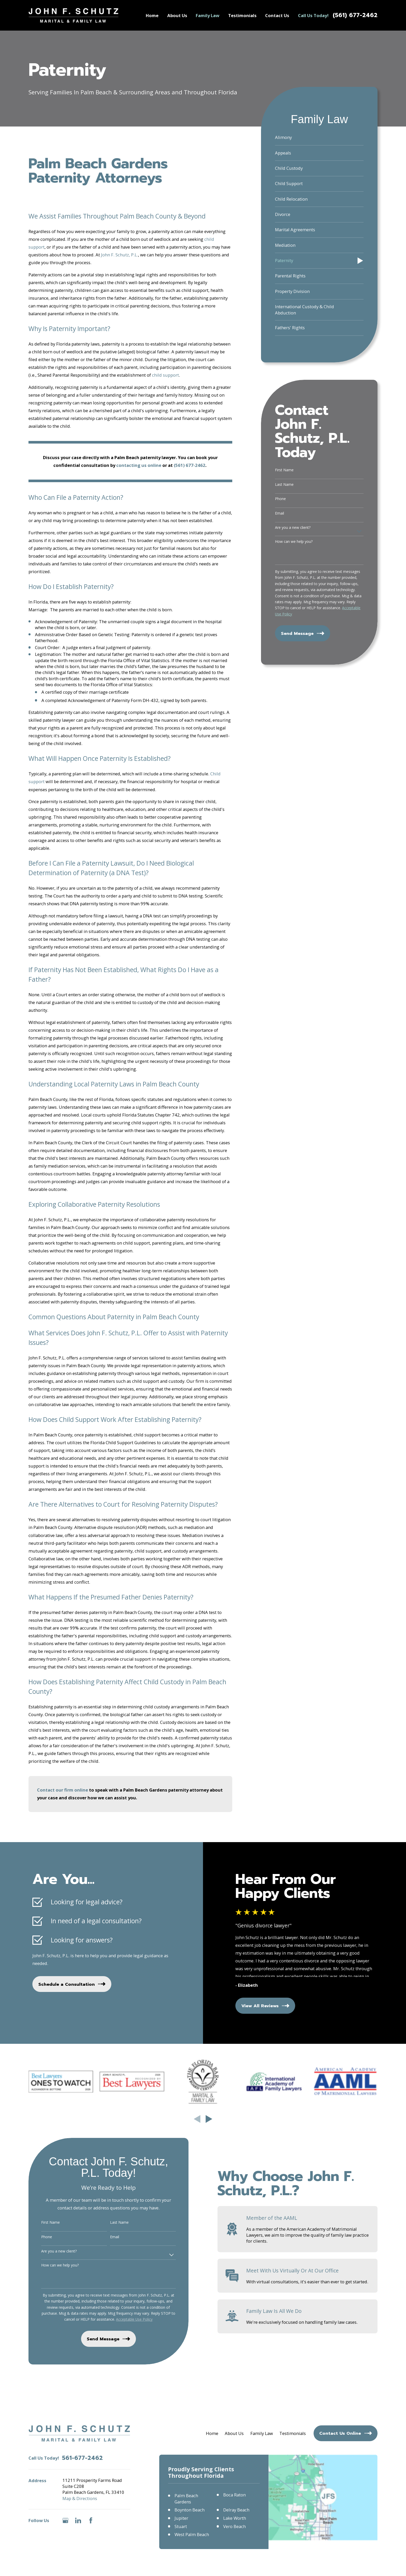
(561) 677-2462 (355, 15)
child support (165, 375)
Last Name (284, 484)
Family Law (261, 2433)
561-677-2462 (82, 2458)
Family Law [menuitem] (207, 15)
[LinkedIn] (78, 2520)
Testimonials (292, 2433)
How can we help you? (294, 541)
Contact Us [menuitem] (277, 15)
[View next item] (209, 2119)
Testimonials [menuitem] (242, 15)
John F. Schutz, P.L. (119, 255)
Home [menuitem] (152, 15)
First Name (284, 470)
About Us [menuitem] (177, 15)
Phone (280, 499)
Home (212, 2433)
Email (279, 513)
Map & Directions (79, 2498)
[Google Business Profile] (65, 2520)
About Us (234, 2433)
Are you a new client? (292, 527)
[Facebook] (91, 2520)
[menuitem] (319, 137)
